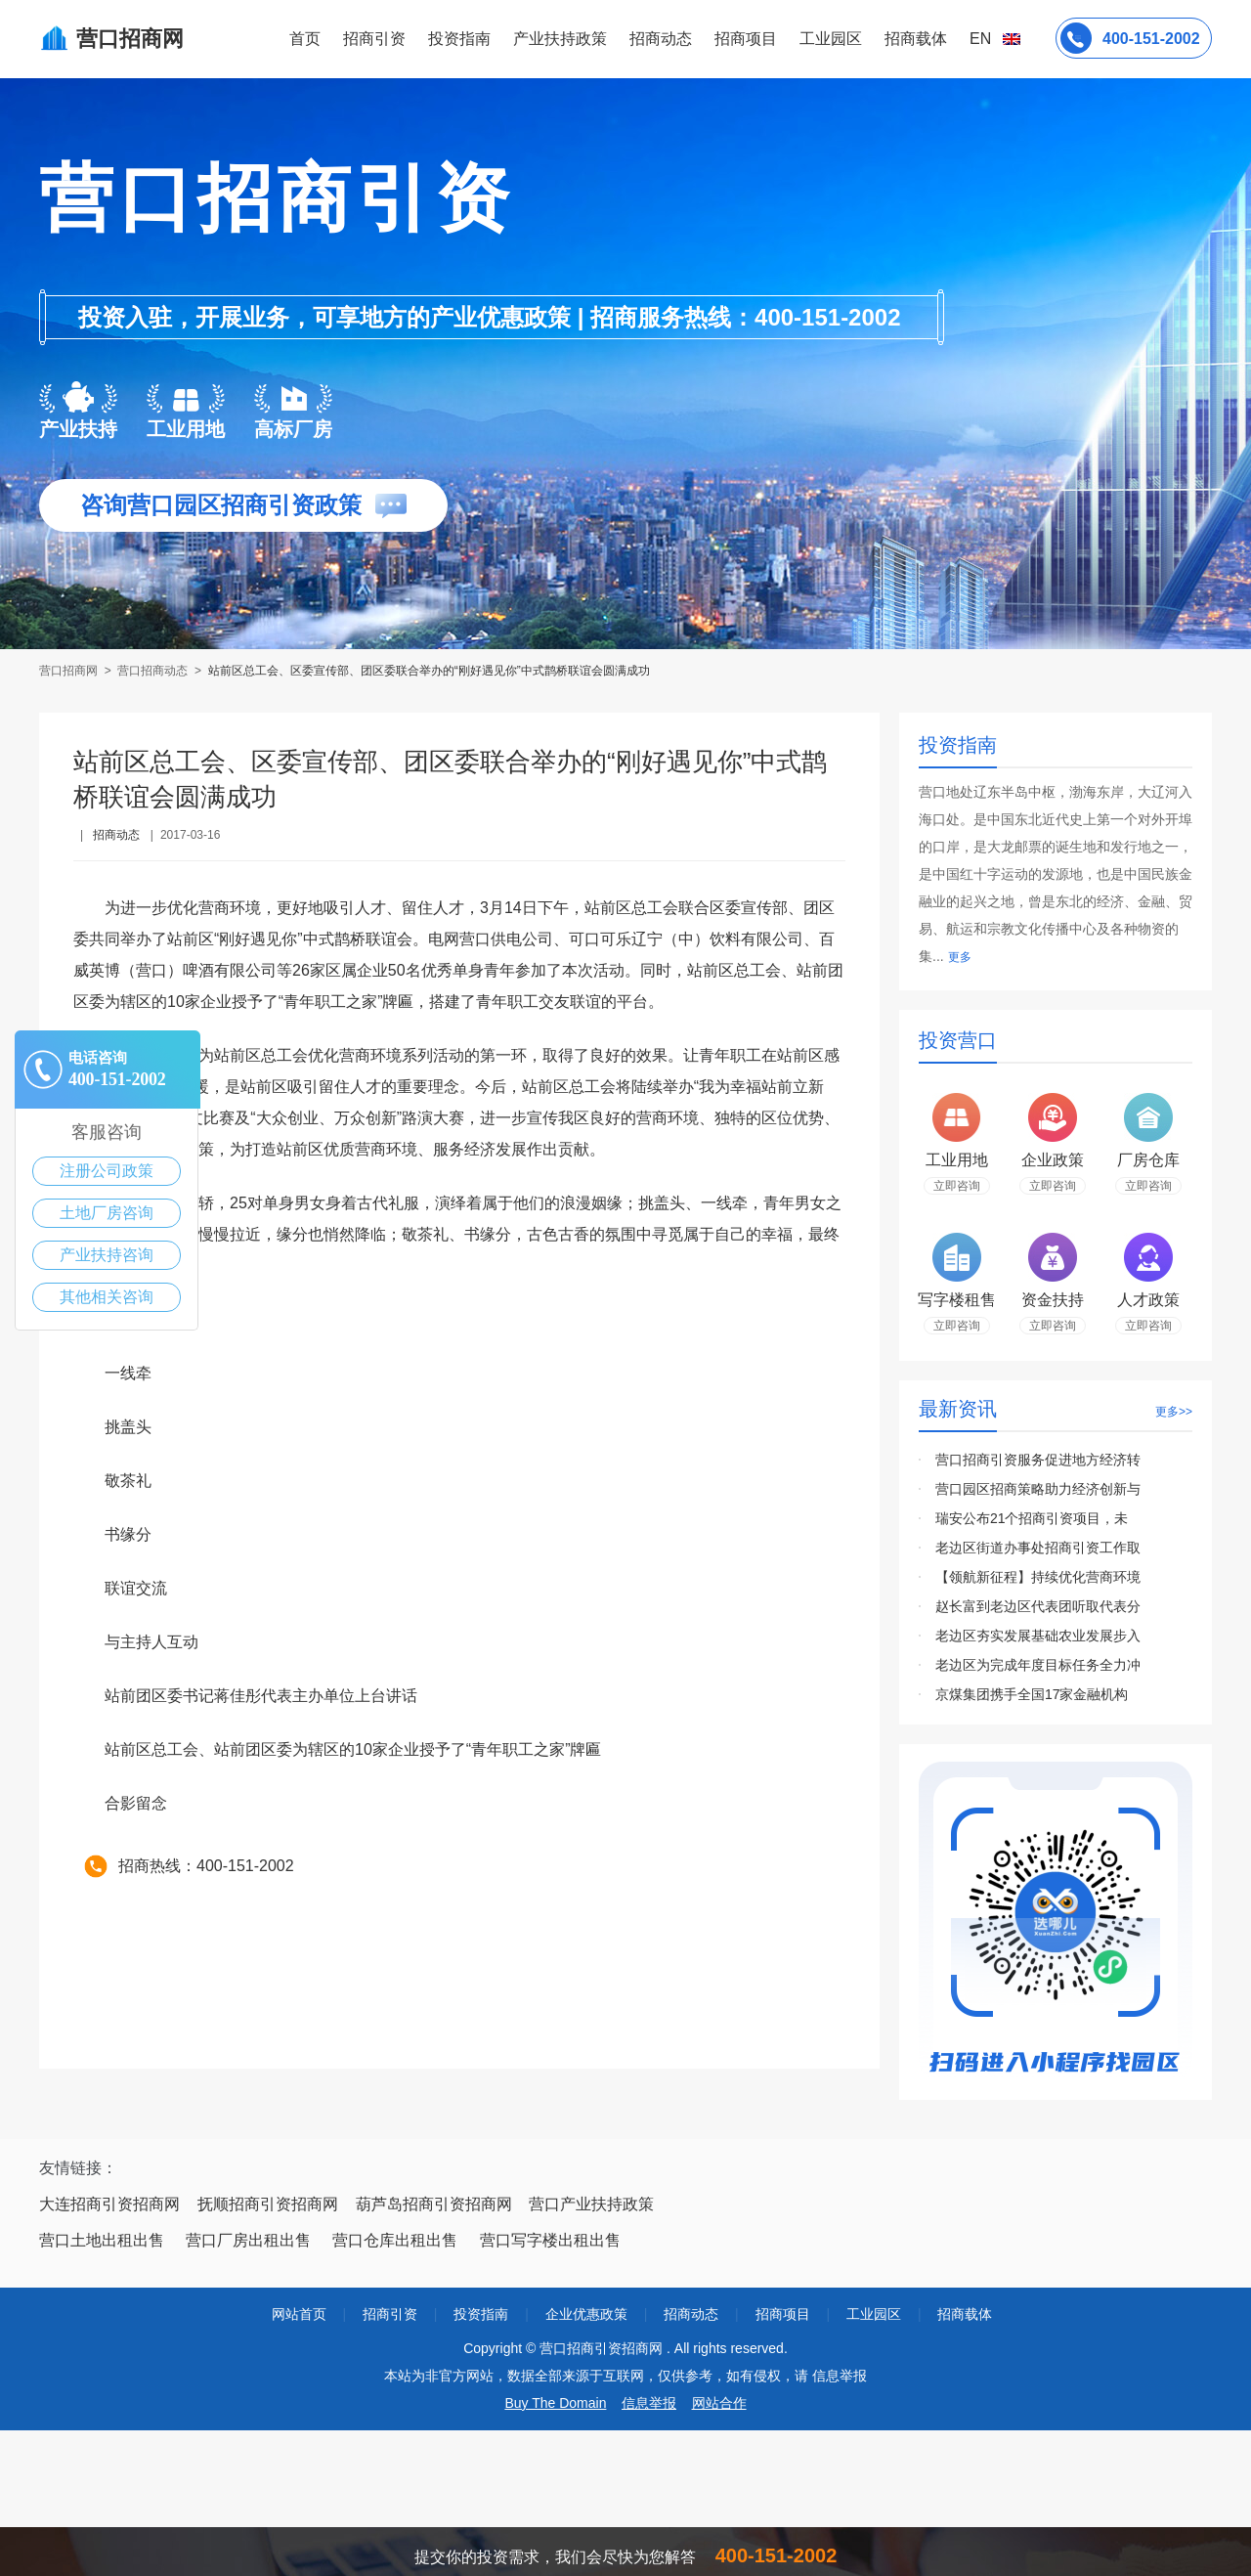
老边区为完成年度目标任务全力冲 (1038, 1665)
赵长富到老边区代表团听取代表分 (1038, 1606)
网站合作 (719, 2403)
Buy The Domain (555, 2403)
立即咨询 (956, 1186)
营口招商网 (70, 670)
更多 (959, 957)
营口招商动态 (152, 670)
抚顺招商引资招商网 (267, 2204)
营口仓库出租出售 (394, 2240)
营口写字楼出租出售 (550, 2240)
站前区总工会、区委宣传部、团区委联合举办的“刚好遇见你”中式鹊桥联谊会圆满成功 (429, 670)
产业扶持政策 (560, 38)
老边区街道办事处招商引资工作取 (1038, 1547)
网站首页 (299, 2314)
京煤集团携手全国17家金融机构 (1032, 1694)
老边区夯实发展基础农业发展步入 (1038, 1635)
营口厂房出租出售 (248, 2240)
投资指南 (459, 38)
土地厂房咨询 (106, 1212)
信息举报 (649, 2403)
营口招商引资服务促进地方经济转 (1038, 1459)
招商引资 (374, 38)
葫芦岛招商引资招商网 (434, 2204)
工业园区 (830, 38)
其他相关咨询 (106, 1296)
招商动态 (660, 38)
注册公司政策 (106, 1170)
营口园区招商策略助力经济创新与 (1038, 1489)
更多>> (1173, 1412)
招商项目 (745, 38)
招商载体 (964, 2314)
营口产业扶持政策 (591, 2204)
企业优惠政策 (586, 2314)
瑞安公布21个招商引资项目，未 (1032, 1518)
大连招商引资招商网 (109, 2204)
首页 (305, 38)
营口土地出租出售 (101, 2240)
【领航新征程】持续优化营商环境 (1038, 1577)
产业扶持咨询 (106, 1254)
